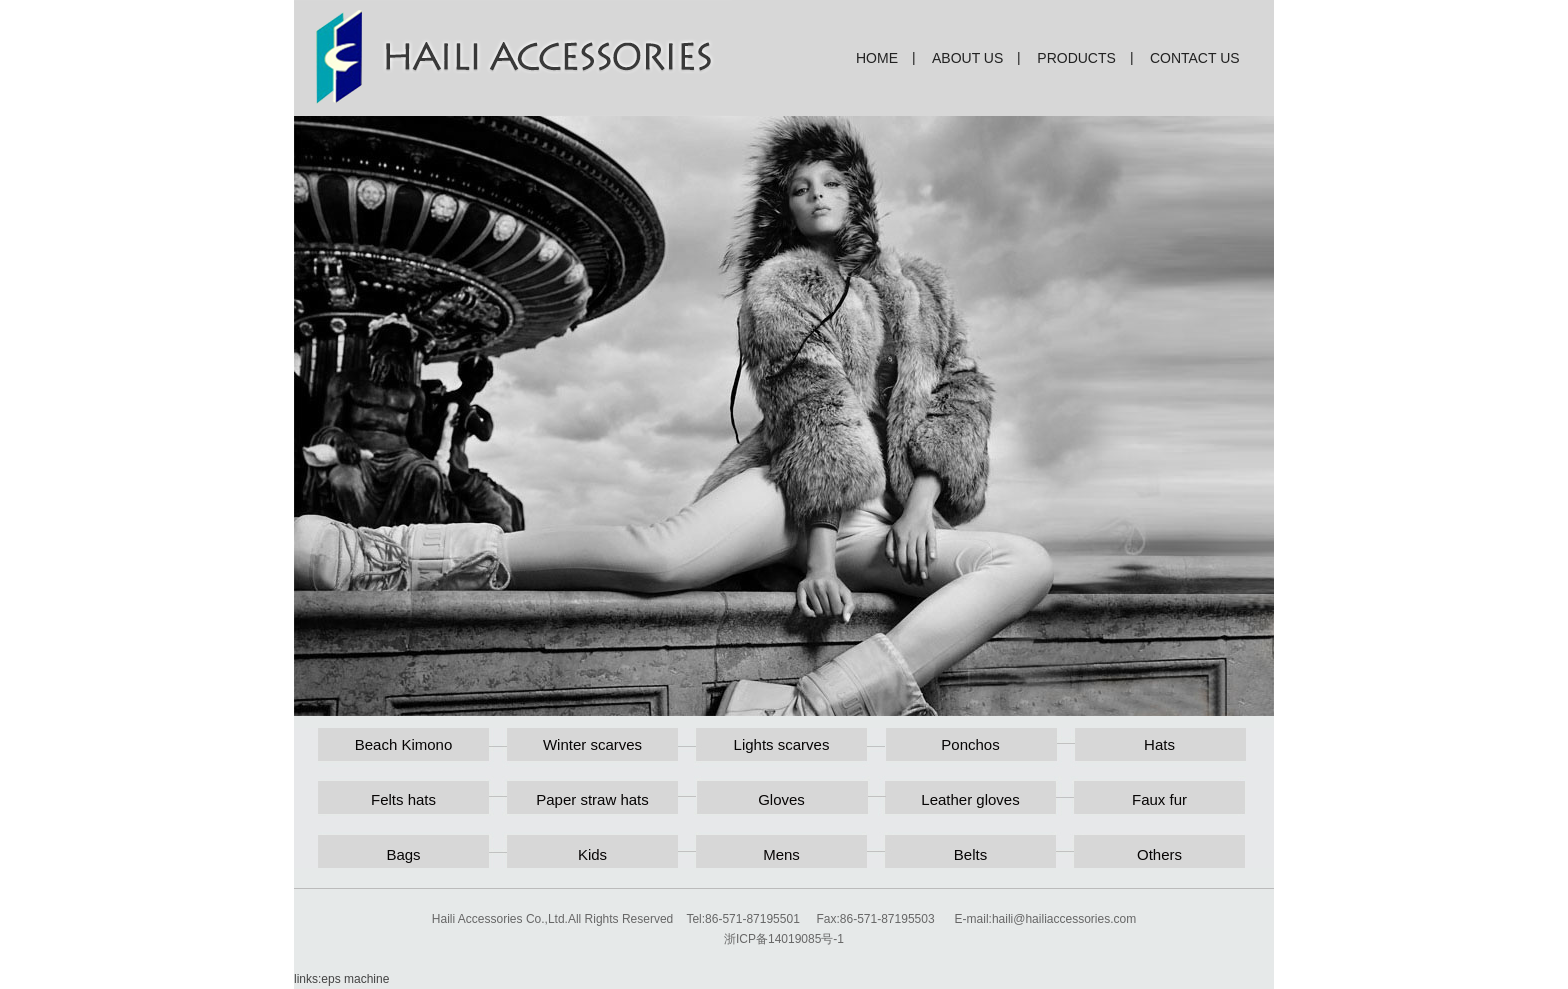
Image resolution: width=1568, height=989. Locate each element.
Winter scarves (592, 744)
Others (1159, 854)
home (877, 58)
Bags (403, 854)
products (1076, 58)
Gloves (781, 799)
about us (967, 58)
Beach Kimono (404, 744)
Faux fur (1159, 799)
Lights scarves (782, 744)
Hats (1159, 744)
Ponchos (970, 744)
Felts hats (403, 799)
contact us (1195, 58)
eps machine (355, 979)
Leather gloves (970, 799)
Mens (781, 854)
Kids (592, 854)
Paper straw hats (592, 799)
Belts (970, 854)
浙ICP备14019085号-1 (784, 939)
